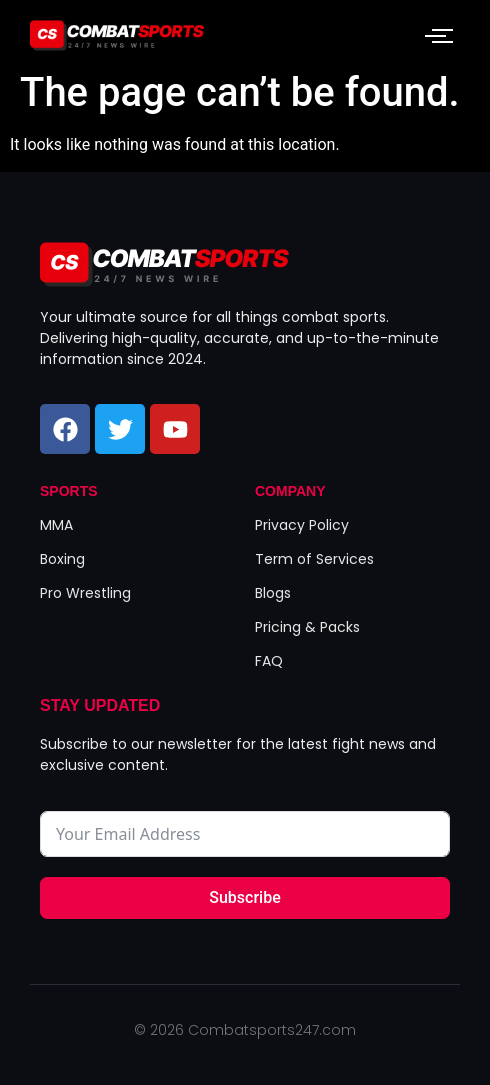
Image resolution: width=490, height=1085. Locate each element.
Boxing (62, 559)
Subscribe (244, 897)
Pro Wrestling (85, 593)
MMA (56, 525)
